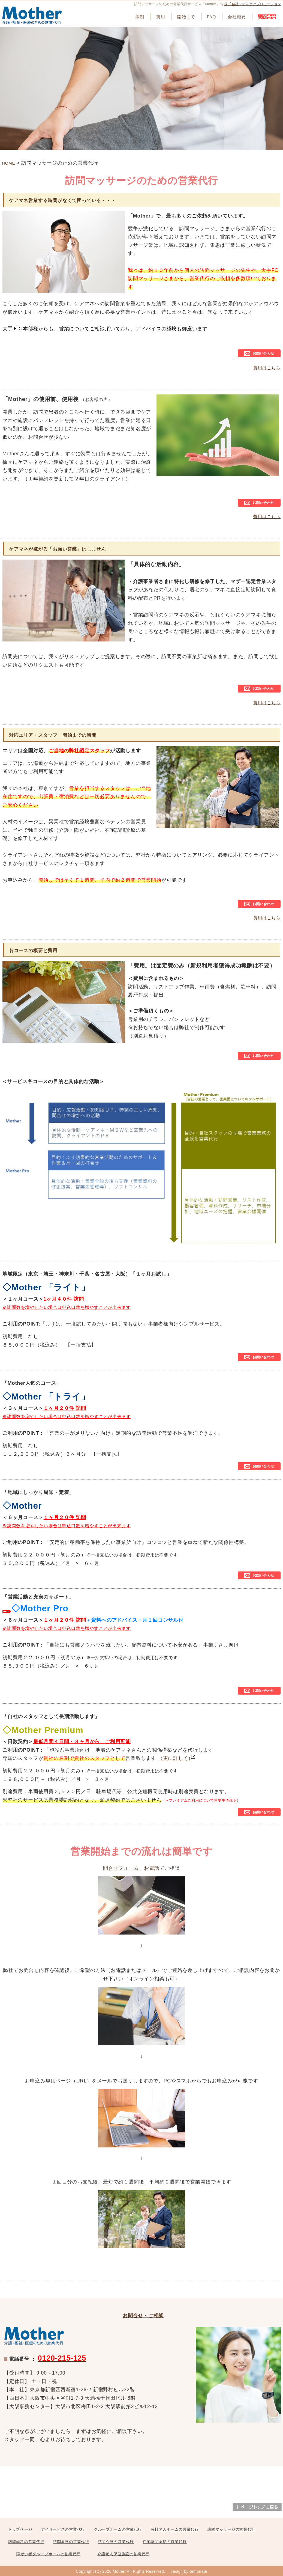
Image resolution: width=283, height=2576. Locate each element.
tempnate (198, 2571)
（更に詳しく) (177, 1758)
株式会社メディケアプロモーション (252, 4)
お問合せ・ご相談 (143, 2315)
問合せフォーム (121, 1868)
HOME (8, 163)
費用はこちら (267, 368)
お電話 (151, 1868)
